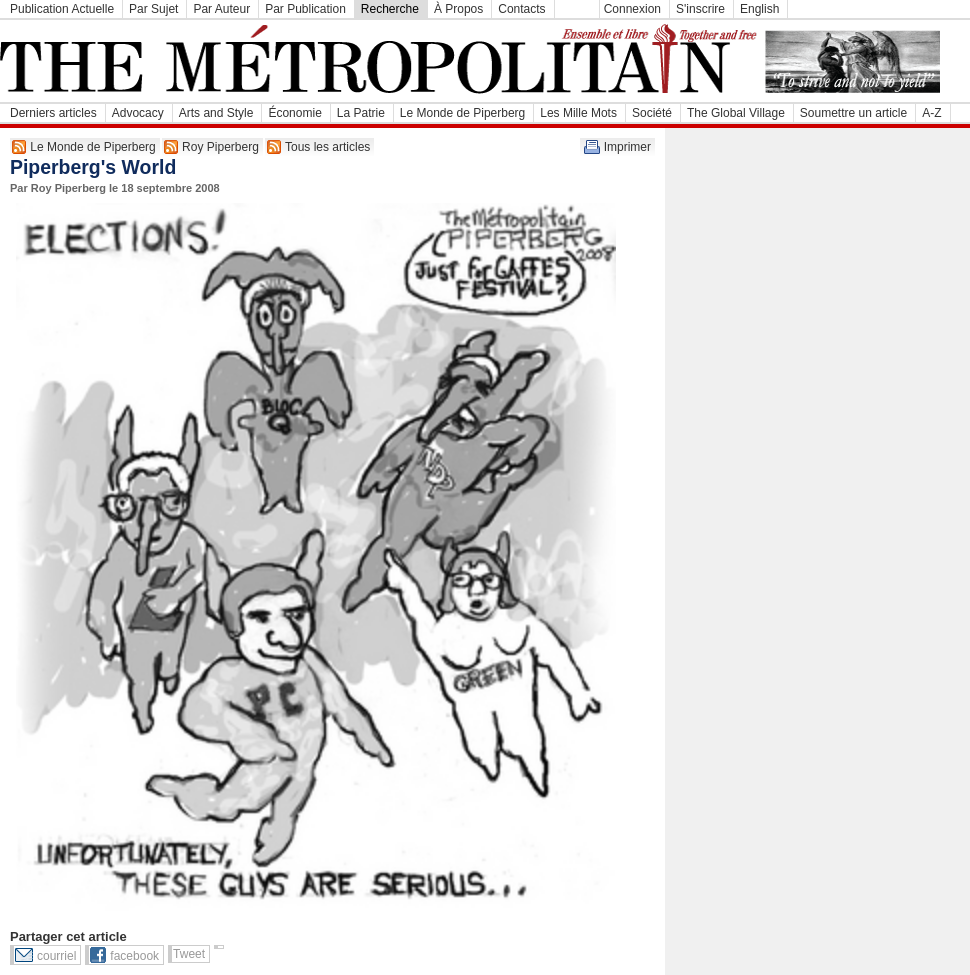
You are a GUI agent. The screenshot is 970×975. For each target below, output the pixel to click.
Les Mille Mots (578, 113)
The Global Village (736, 113)
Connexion (632, 9)
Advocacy (138, 113)
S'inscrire (700, 9)
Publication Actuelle (62, 9)
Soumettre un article (853, 113)
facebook (134, 956)
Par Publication (305, 9)
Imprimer (627, 147)
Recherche (390, 9)
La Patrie (361, 113)
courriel (56, 956)
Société (652, 113)
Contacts (521, 9)
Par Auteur (221, 9)
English (759, 9)
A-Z (931, 113)
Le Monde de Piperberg (462, 113)
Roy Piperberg (220, 147)
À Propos (458, 9)
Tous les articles (327, 147)
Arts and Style (216, 113)
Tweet (189, 954)
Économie (294, 113)
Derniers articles (53, 113)
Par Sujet (153, 9)
